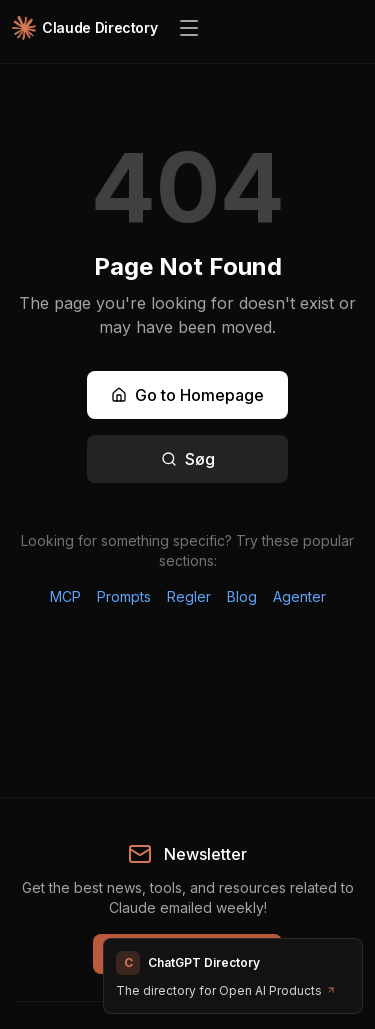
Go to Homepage (187, 395)
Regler (189, 596)
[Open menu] (189, 28)
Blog (242, 596)
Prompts (124, 596)
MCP (65, 596)
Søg (188, 459)
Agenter (299, 596)
